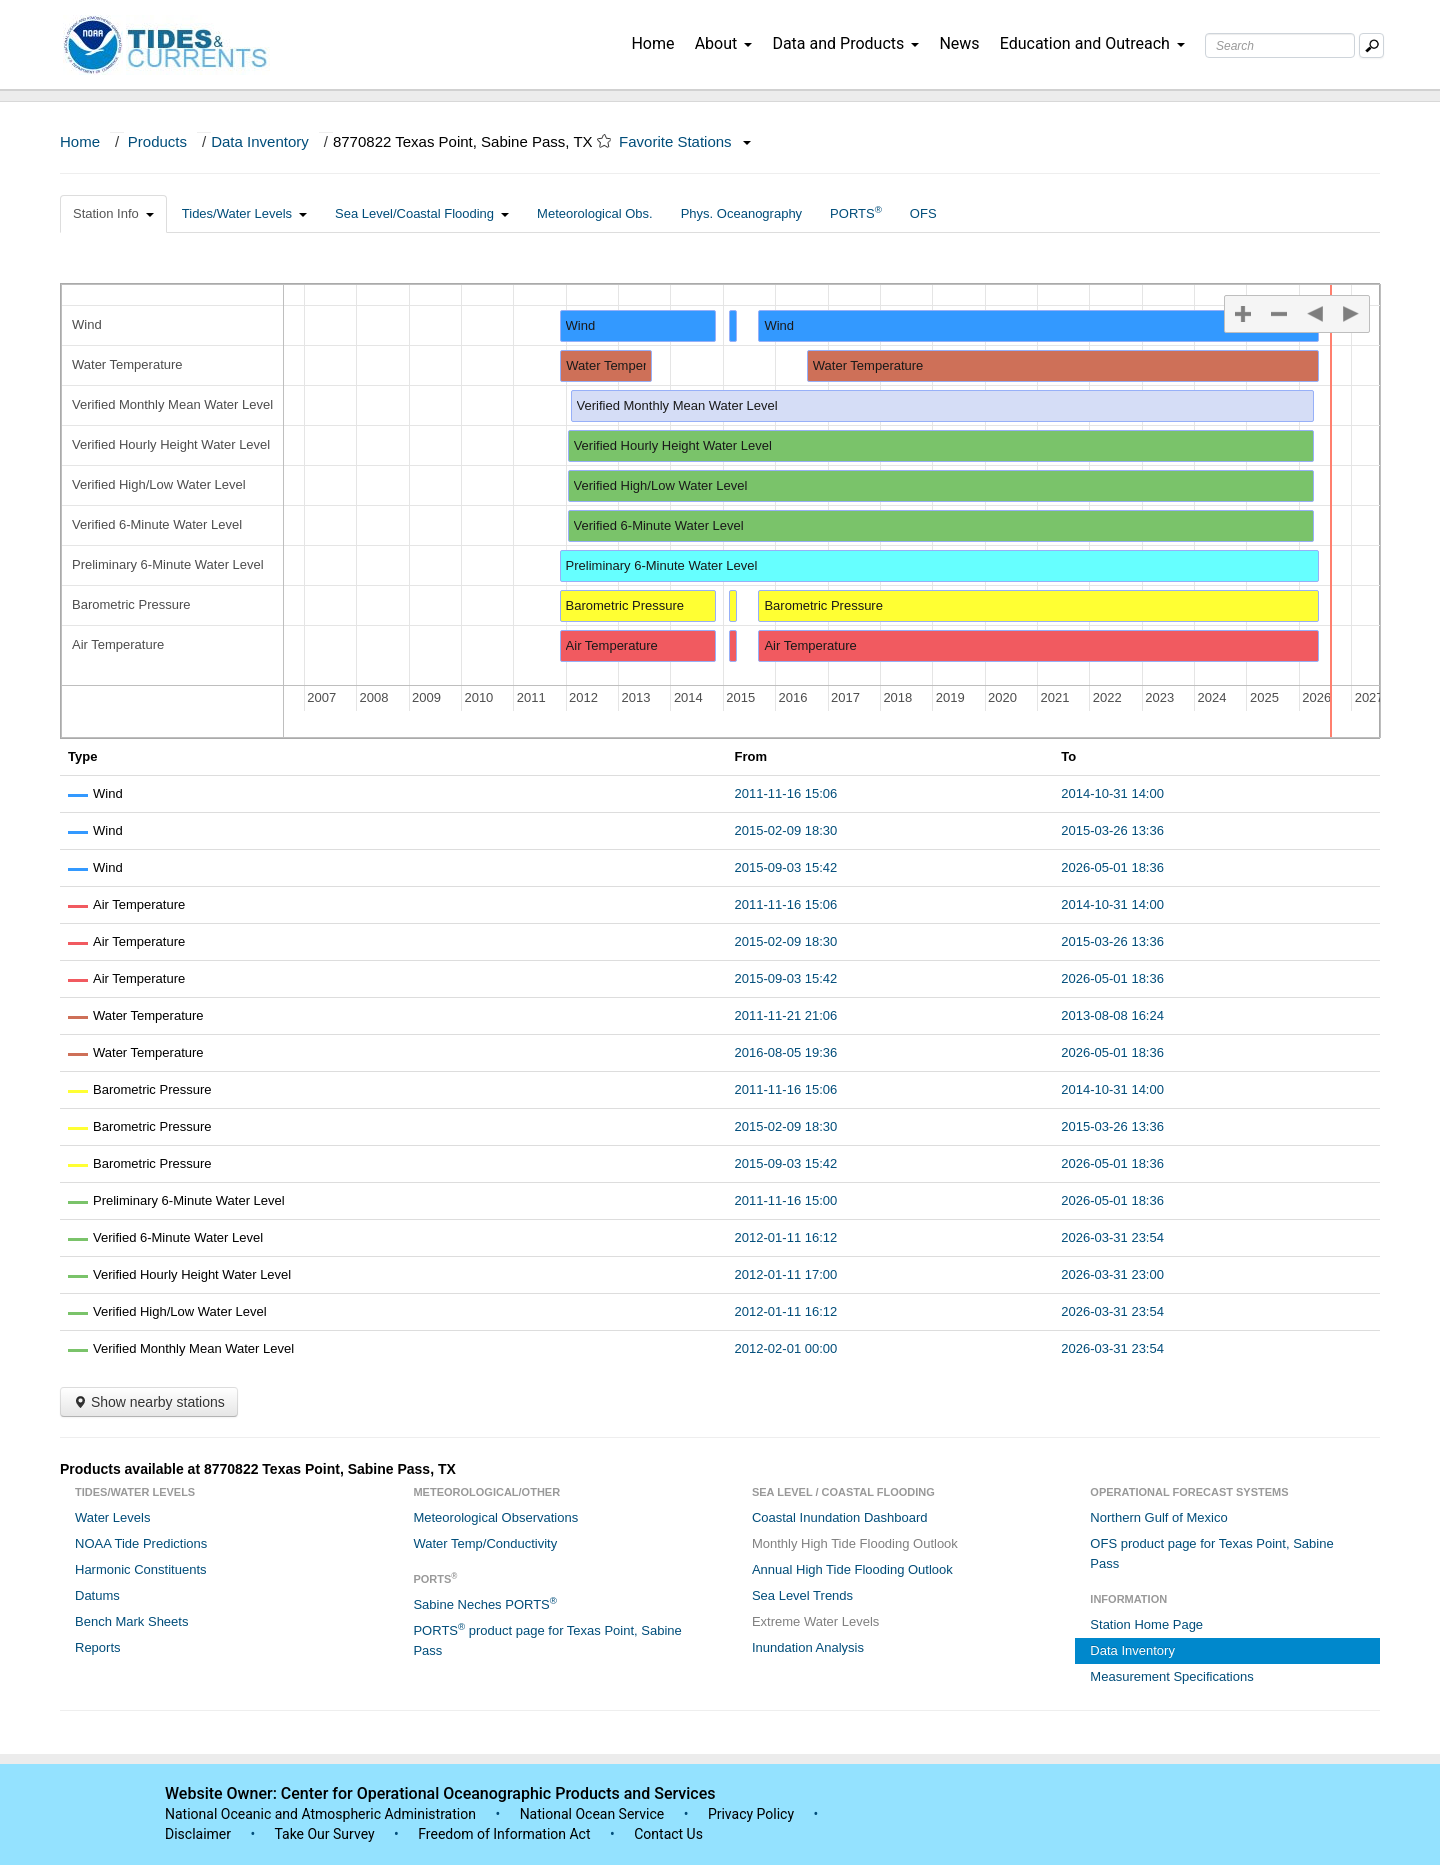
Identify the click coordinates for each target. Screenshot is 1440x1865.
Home (652, 43)
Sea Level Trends (802, 1595)
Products (157, 141)
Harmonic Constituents (141, 1569)
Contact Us (668, 1834)
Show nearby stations (149, 1402)
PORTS (856, 212)
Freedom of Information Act (504, 1834)
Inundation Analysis (808, 1647)
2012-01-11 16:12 (786, 1237)
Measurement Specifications (1171, 1676)
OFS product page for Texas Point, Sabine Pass (1211, 1553)
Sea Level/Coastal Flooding (422, 213)
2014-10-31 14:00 (1112, 793)
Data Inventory (260, 141)
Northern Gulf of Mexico (1158, 1517)
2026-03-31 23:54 (1112, 1237)
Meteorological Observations (495, 1517)
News (959, 43)
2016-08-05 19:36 (786, 1052)
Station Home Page (1146, 1624)
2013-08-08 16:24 (1112, 1015)
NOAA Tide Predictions (141, 1543)
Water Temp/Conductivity (485, 1543)
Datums (97, 1595)
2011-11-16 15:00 (786, 1200)
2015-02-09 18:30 (786, 830)
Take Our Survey (326, 1834)
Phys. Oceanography (741, 213)
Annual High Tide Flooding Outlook (852, 1569)
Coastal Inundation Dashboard (840, 1517)
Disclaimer (198, 1834)
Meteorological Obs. (595, 213)
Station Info (113, 213)
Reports (98, 1647)
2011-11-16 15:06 (786, 793)
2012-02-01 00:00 (786, 1348)
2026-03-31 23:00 (1112, 1274)
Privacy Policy (751, 1814)
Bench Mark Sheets (131, 1621)
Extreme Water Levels (815, 1621)
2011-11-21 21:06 (786, 1015)
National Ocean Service (592, 1814)
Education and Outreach (1092, 43)
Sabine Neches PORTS (485, 1603)
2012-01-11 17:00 (786, 1274)
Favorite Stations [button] (685, 141)
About (724, 43)
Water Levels (112, 1517)
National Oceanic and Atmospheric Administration (320, 1814)
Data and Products (845, 43)
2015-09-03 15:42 (786, 867)
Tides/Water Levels (244, 213)
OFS (923, 213)
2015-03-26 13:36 (1112, 830)
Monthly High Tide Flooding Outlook (855, 1543)
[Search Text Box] (1280, 45)
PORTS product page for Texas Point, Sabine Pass (547, 1639)
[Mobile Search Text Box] (1371, 45)
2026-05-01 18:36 (1112, 867)
